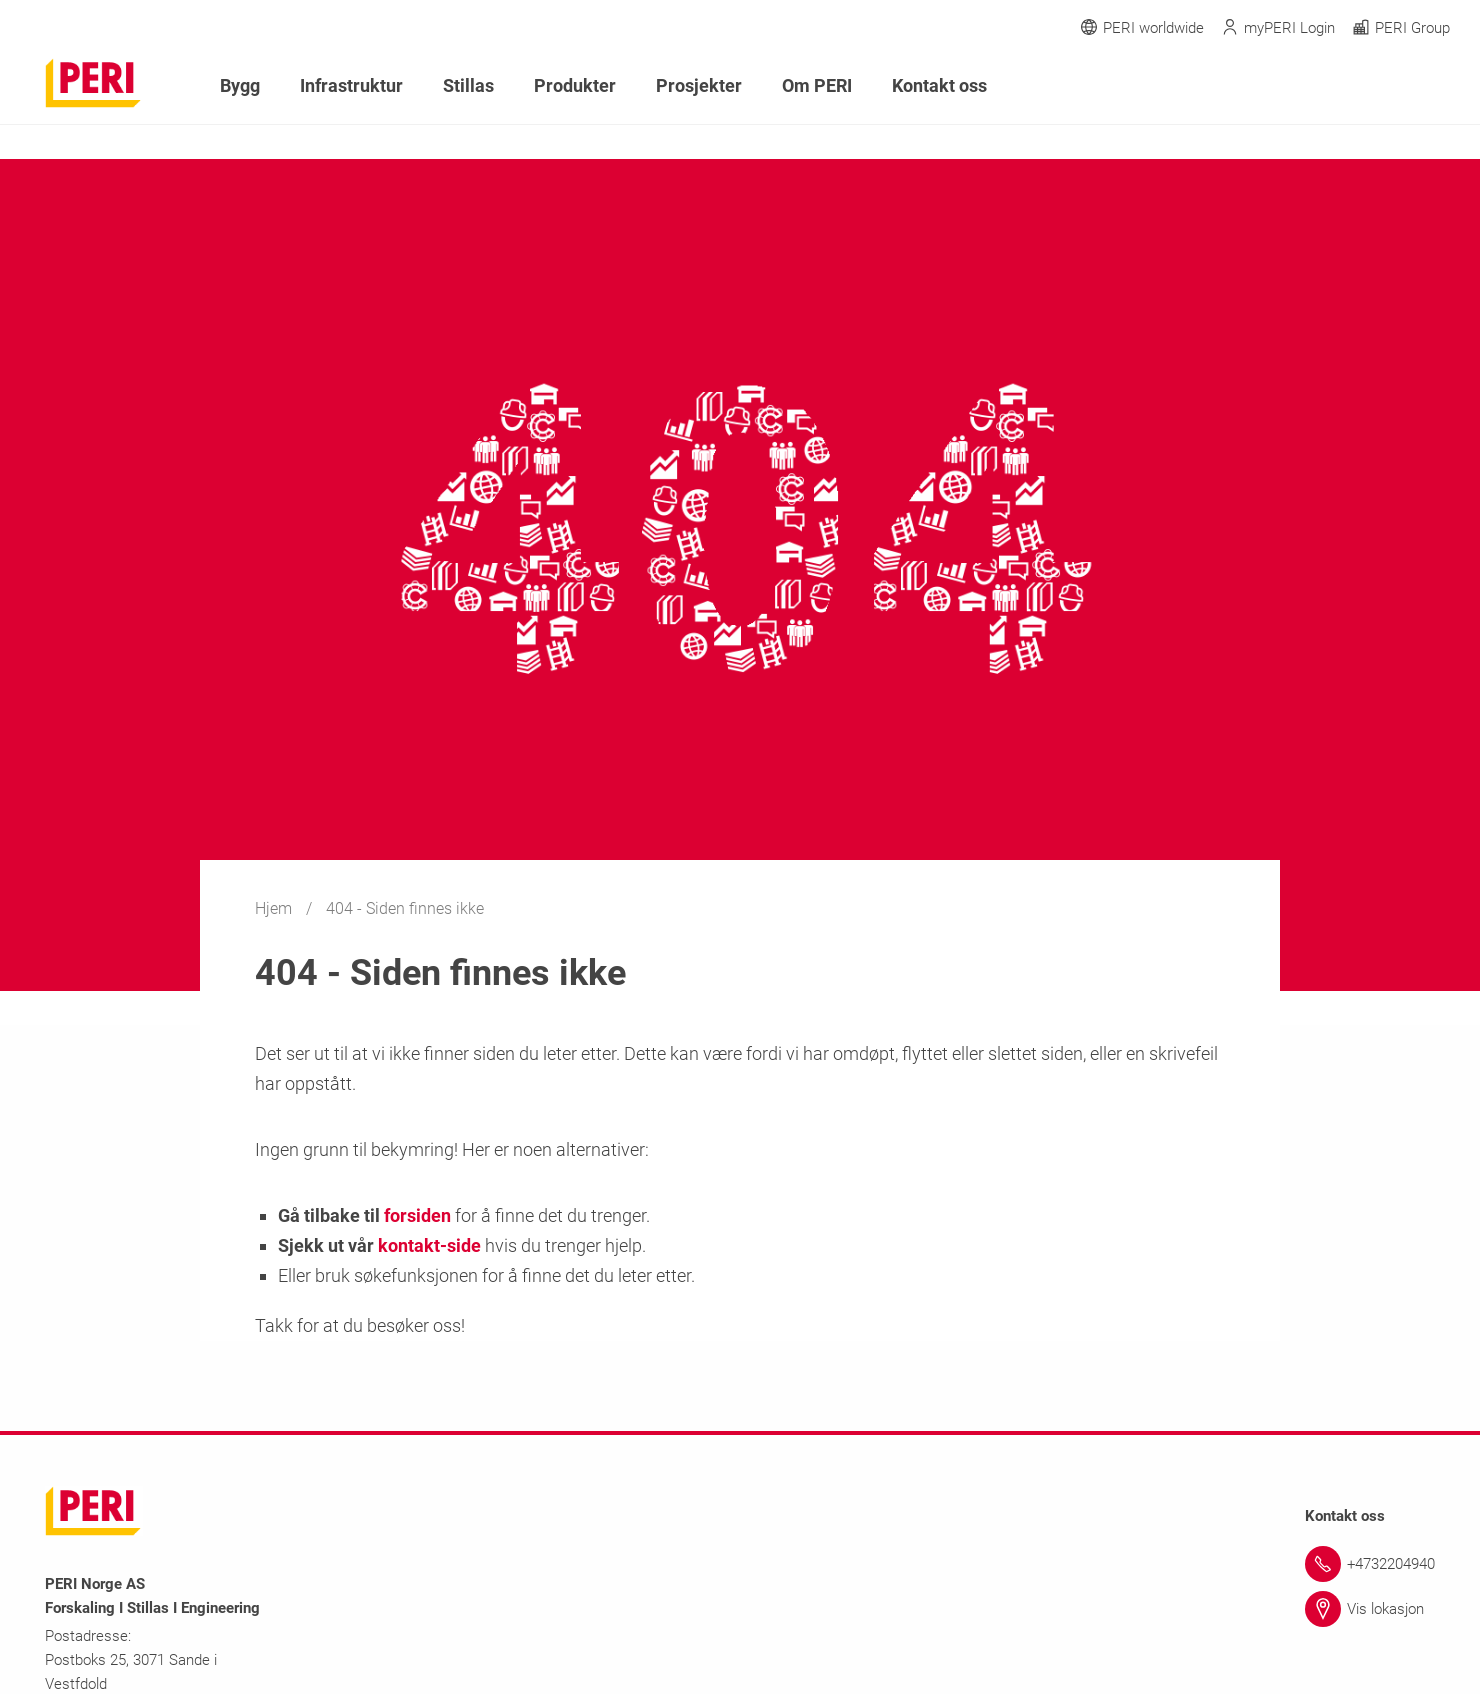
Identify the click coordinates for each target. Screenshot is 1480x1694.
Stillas (468, 85)
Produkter (575, 85)
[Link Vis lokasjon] (1370, 1609)
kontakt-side (429, 1245)
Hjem (275, 908)
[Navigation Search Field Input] (1330, 86)
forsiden (417, 1215)
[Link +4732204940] (1370, 1564)
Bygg (240, 85)
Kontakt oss (939, 85)
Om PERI (817, 85)
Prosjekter (699, 85)
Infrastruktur (351, 85)
